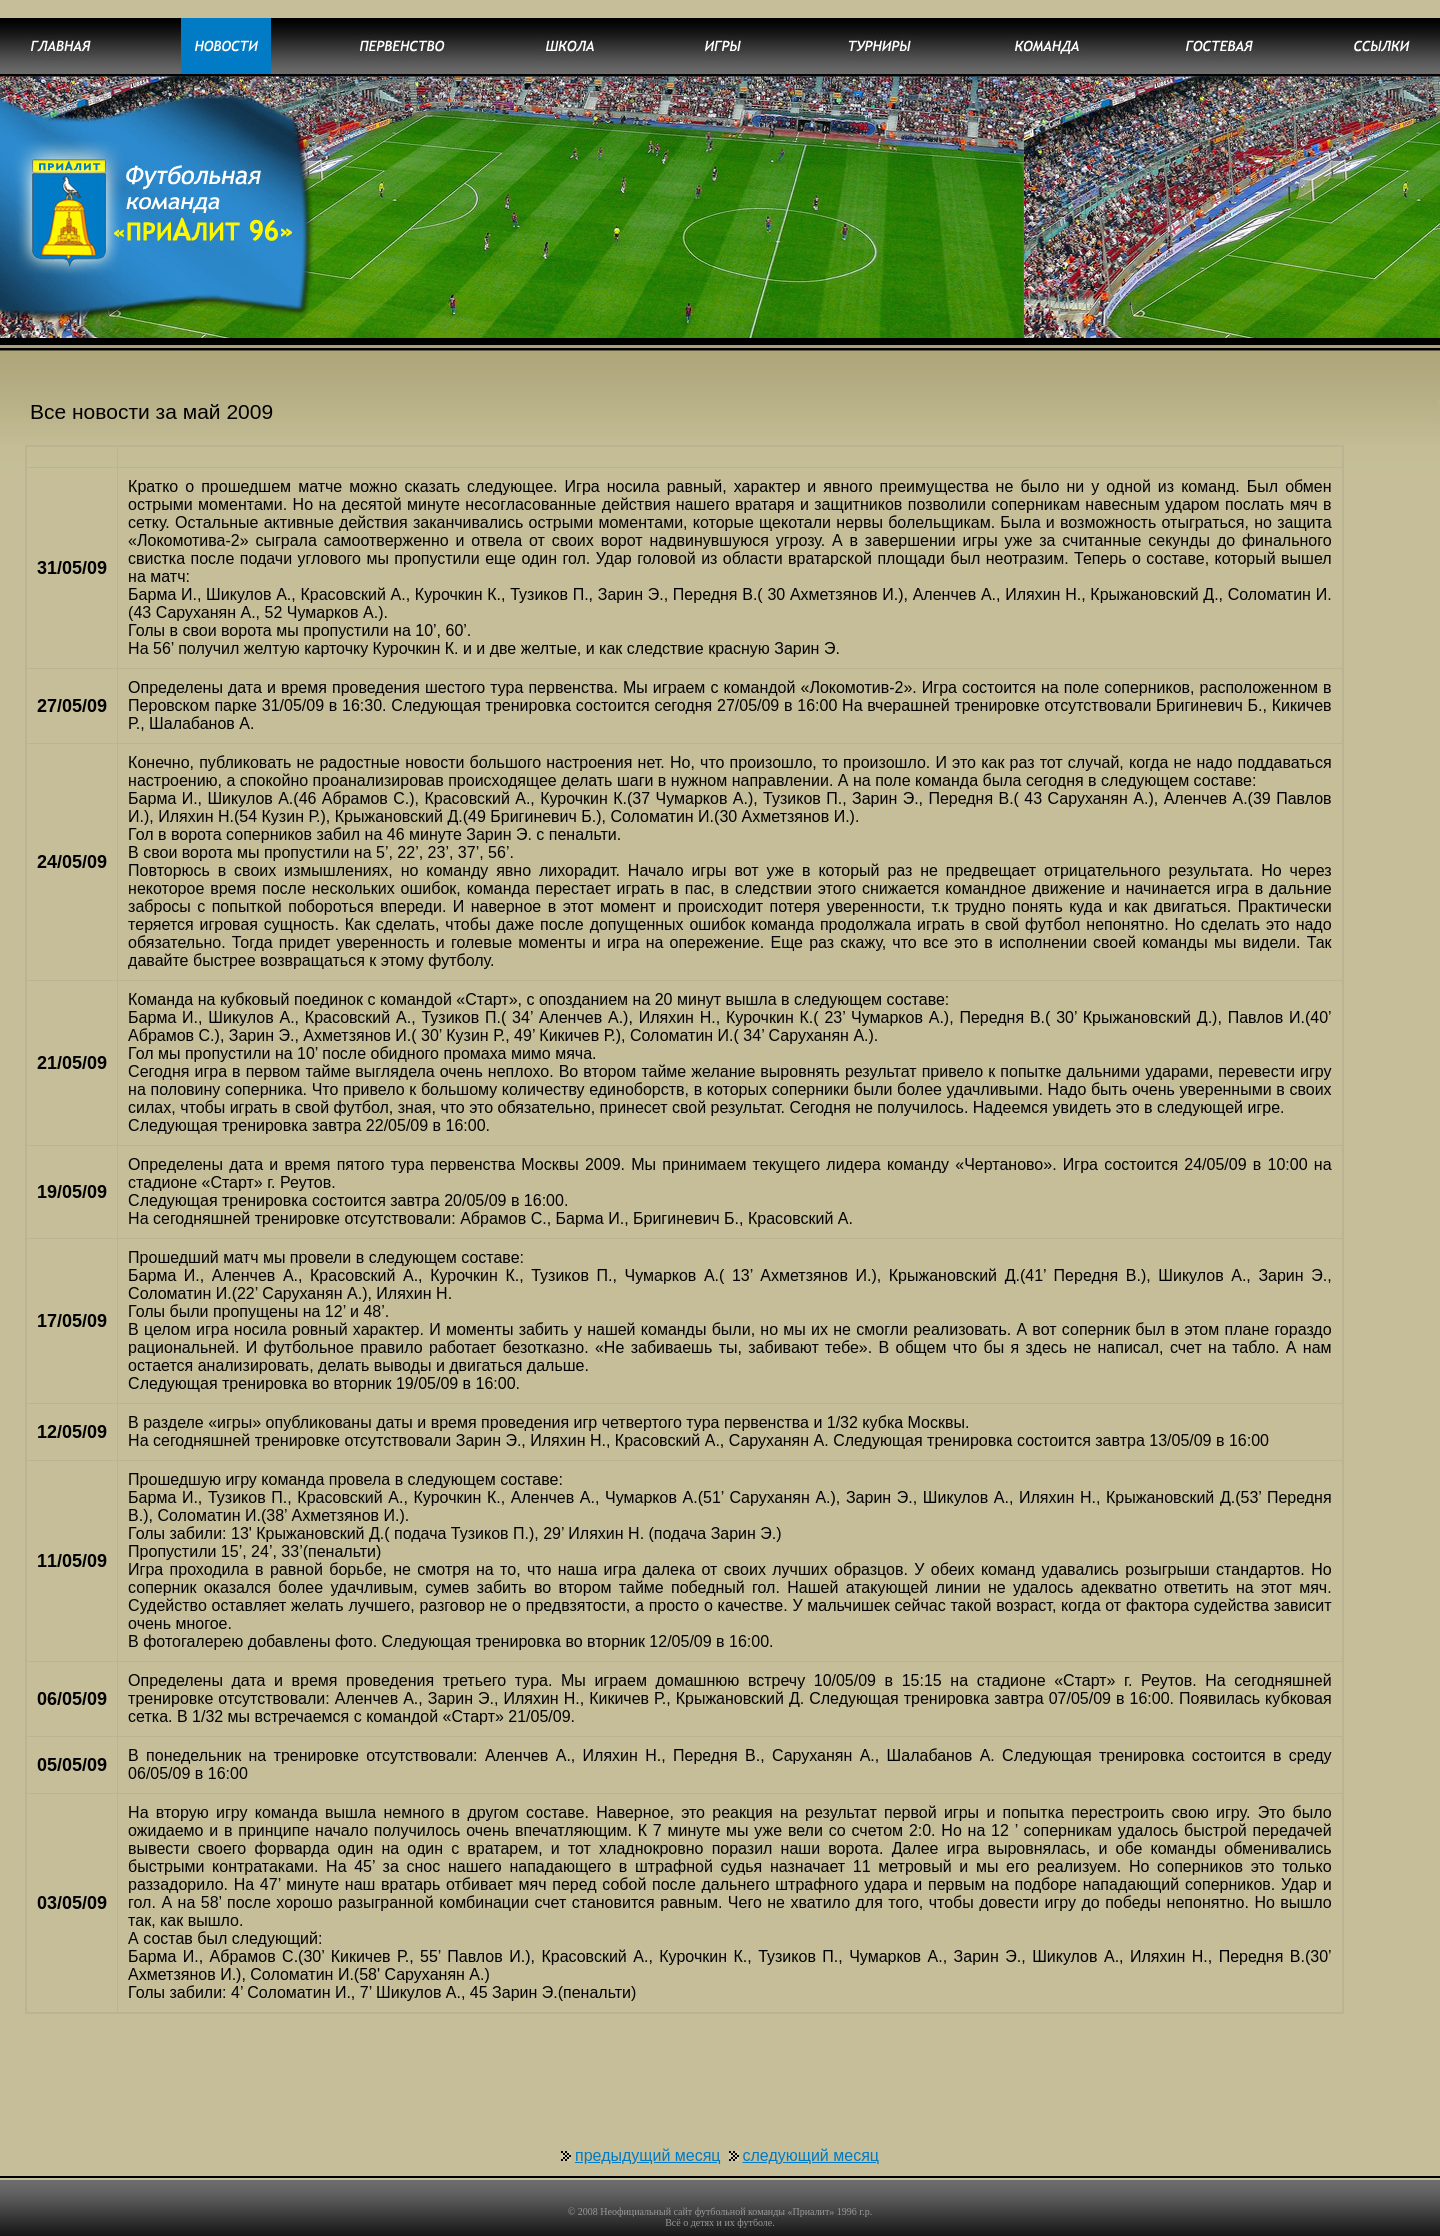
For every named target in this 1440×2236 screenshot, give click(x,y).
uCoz (797, 2226)
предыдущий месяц (648, 2119)
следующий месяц (811, 2119)
